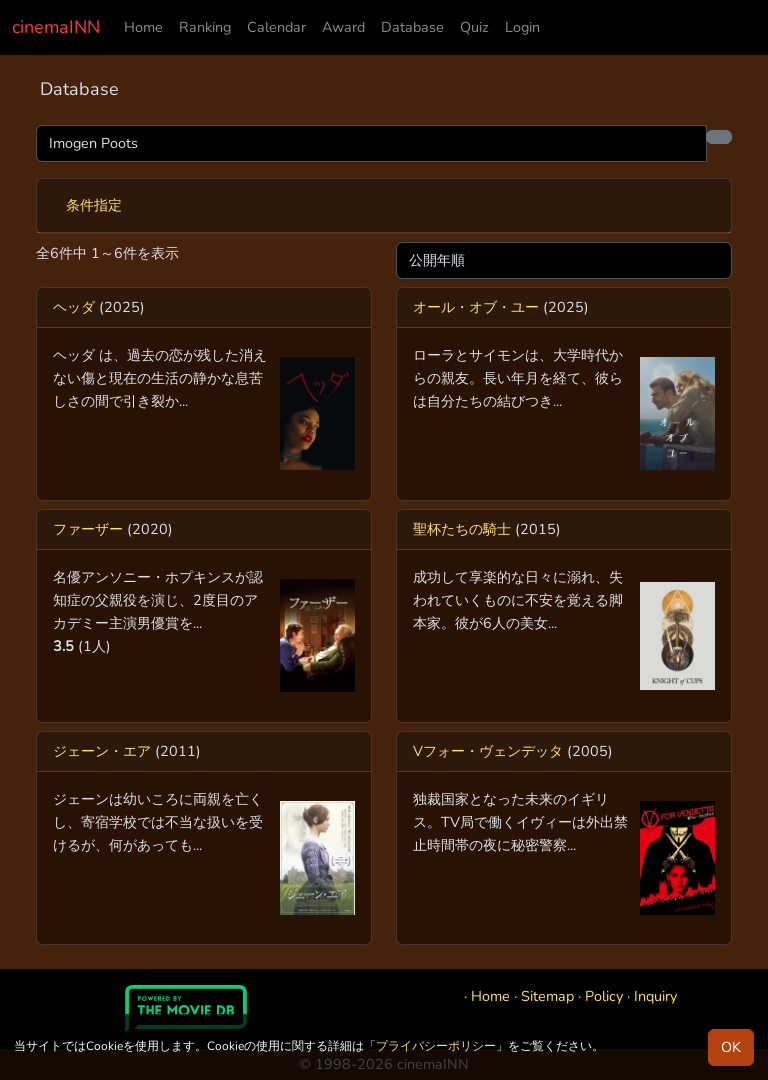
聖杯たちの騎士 (462, 529)
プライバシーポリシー (436, 1046)
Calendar (276, 27)
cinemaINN (56, 27)
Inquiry (655, 996)
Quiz (474, 27)
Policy (604, 996)
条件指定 (94, 205)
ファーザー (88, 529)
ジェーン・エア (102, 751)
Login (522, 27)
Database (412, 27)
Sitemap (547, 996)
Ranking (205, 27)
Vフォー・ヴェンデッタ (488, 751)
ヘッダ (74, 307)
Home (143, 27)
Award (343, 27)
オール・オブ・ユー (476, 307)
